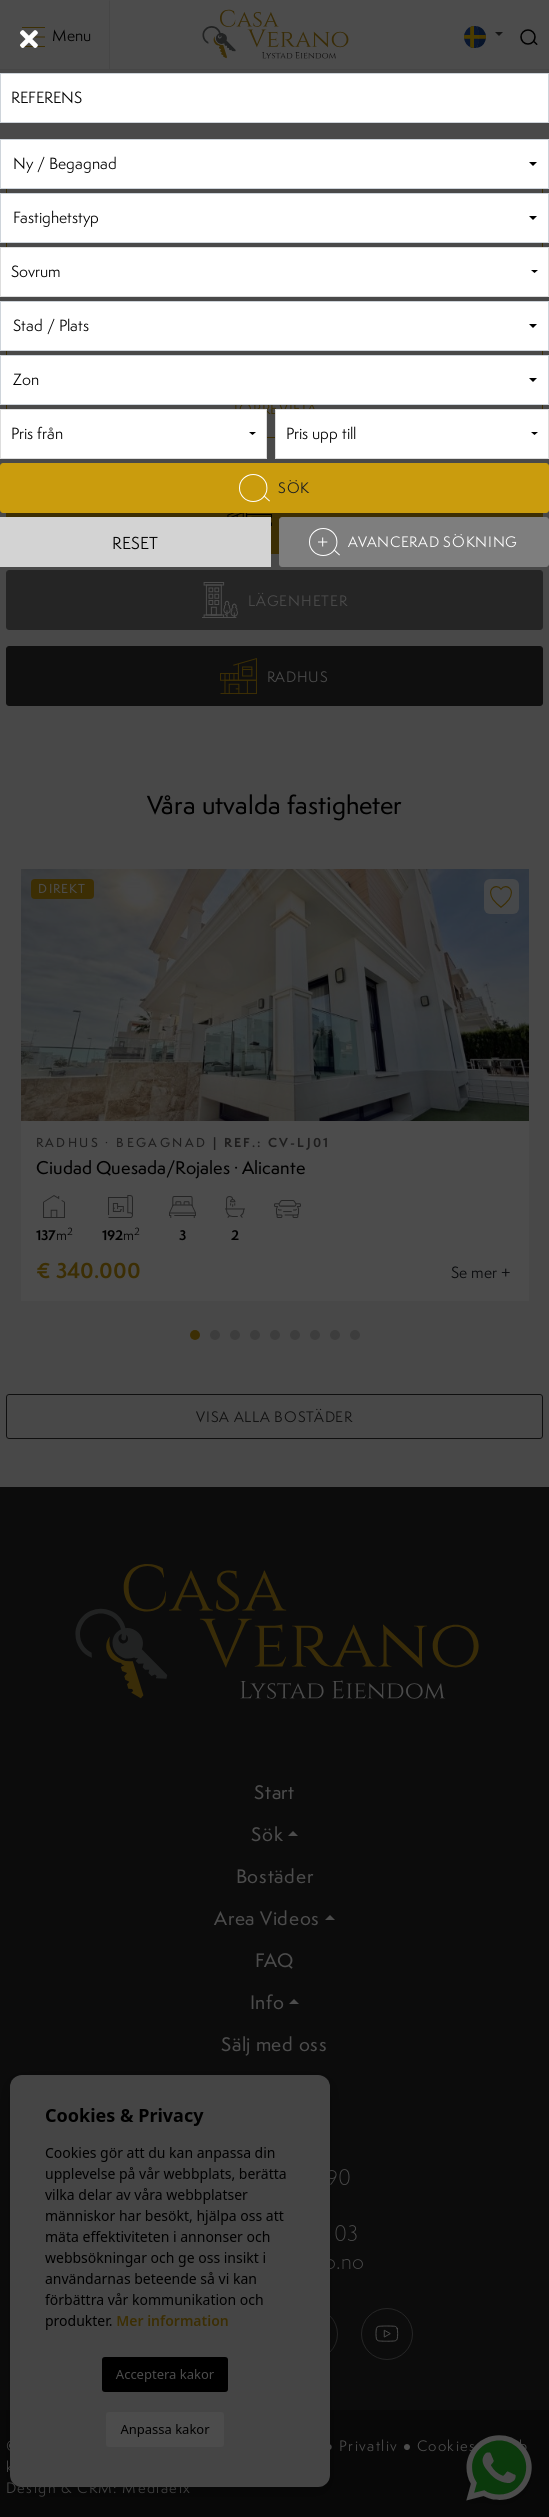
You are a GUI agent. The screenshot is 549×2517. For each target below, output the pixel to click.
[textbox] (271, 164)
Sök (274, 488)
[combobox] (274, 164)
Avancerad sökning (413, 542)
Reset (135, 543)
